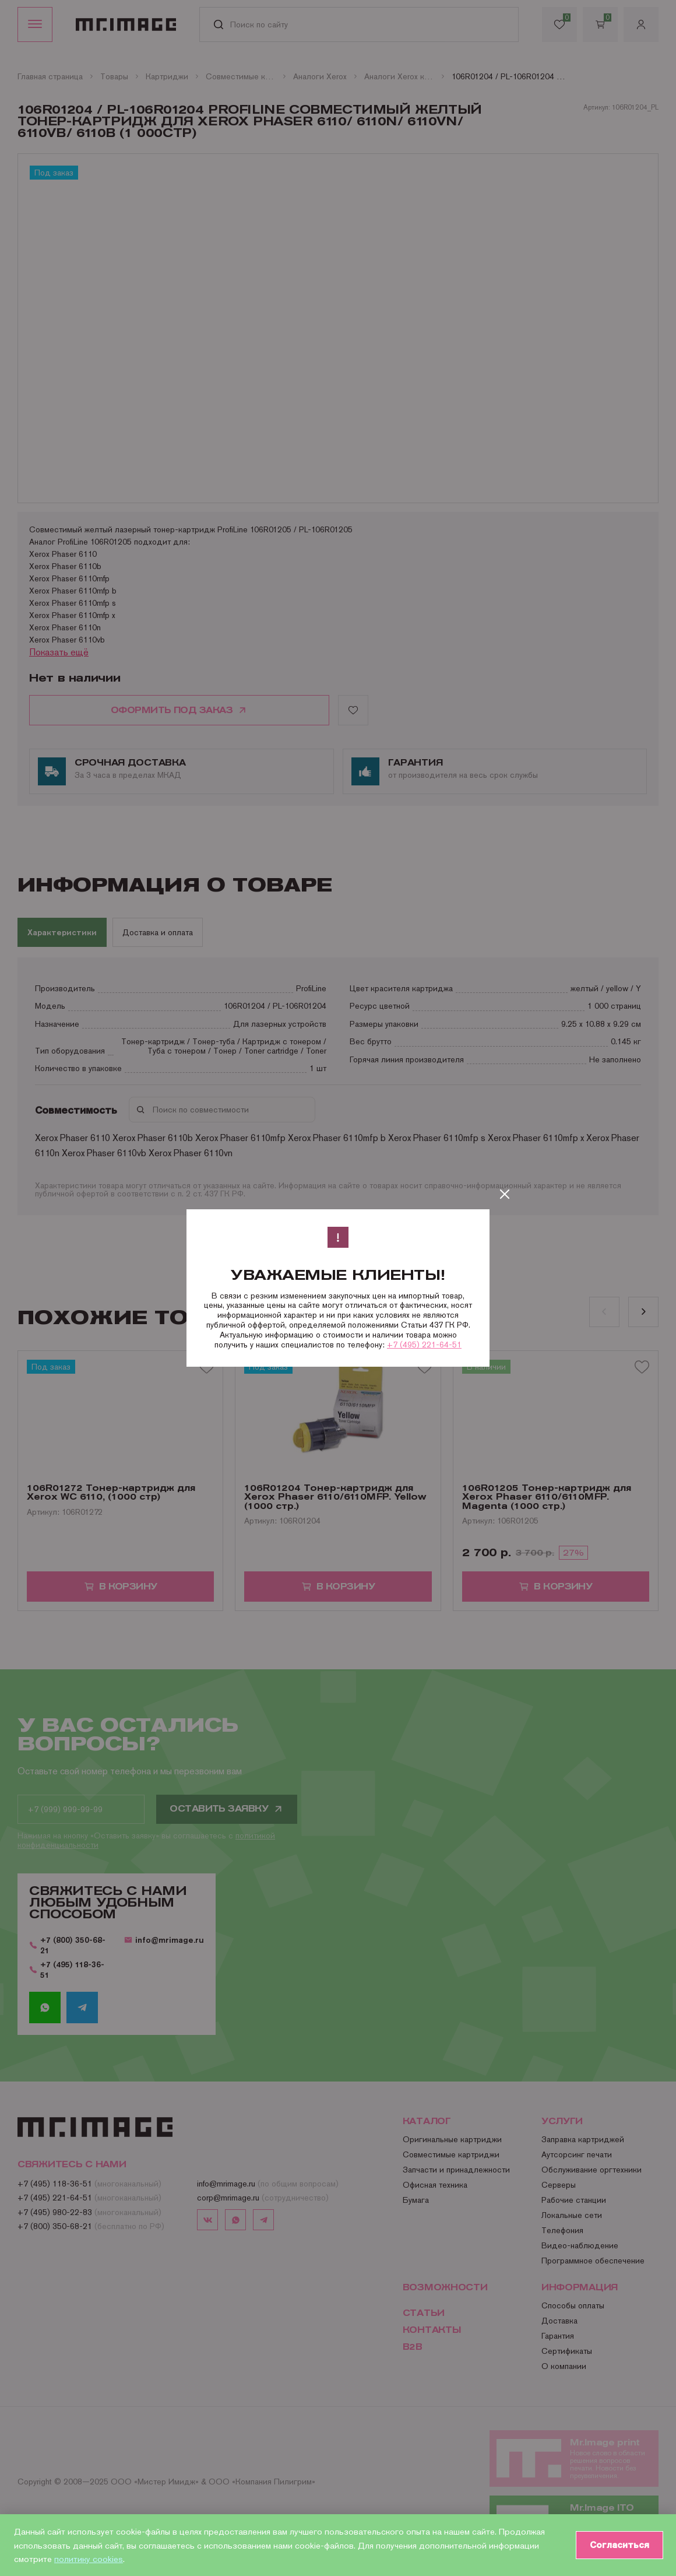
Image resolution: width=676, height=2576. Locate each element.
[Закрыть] (505, 1194)
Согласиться (618, 2545)
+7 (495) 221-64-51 (424, 1344)
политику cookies (88, 2558)
